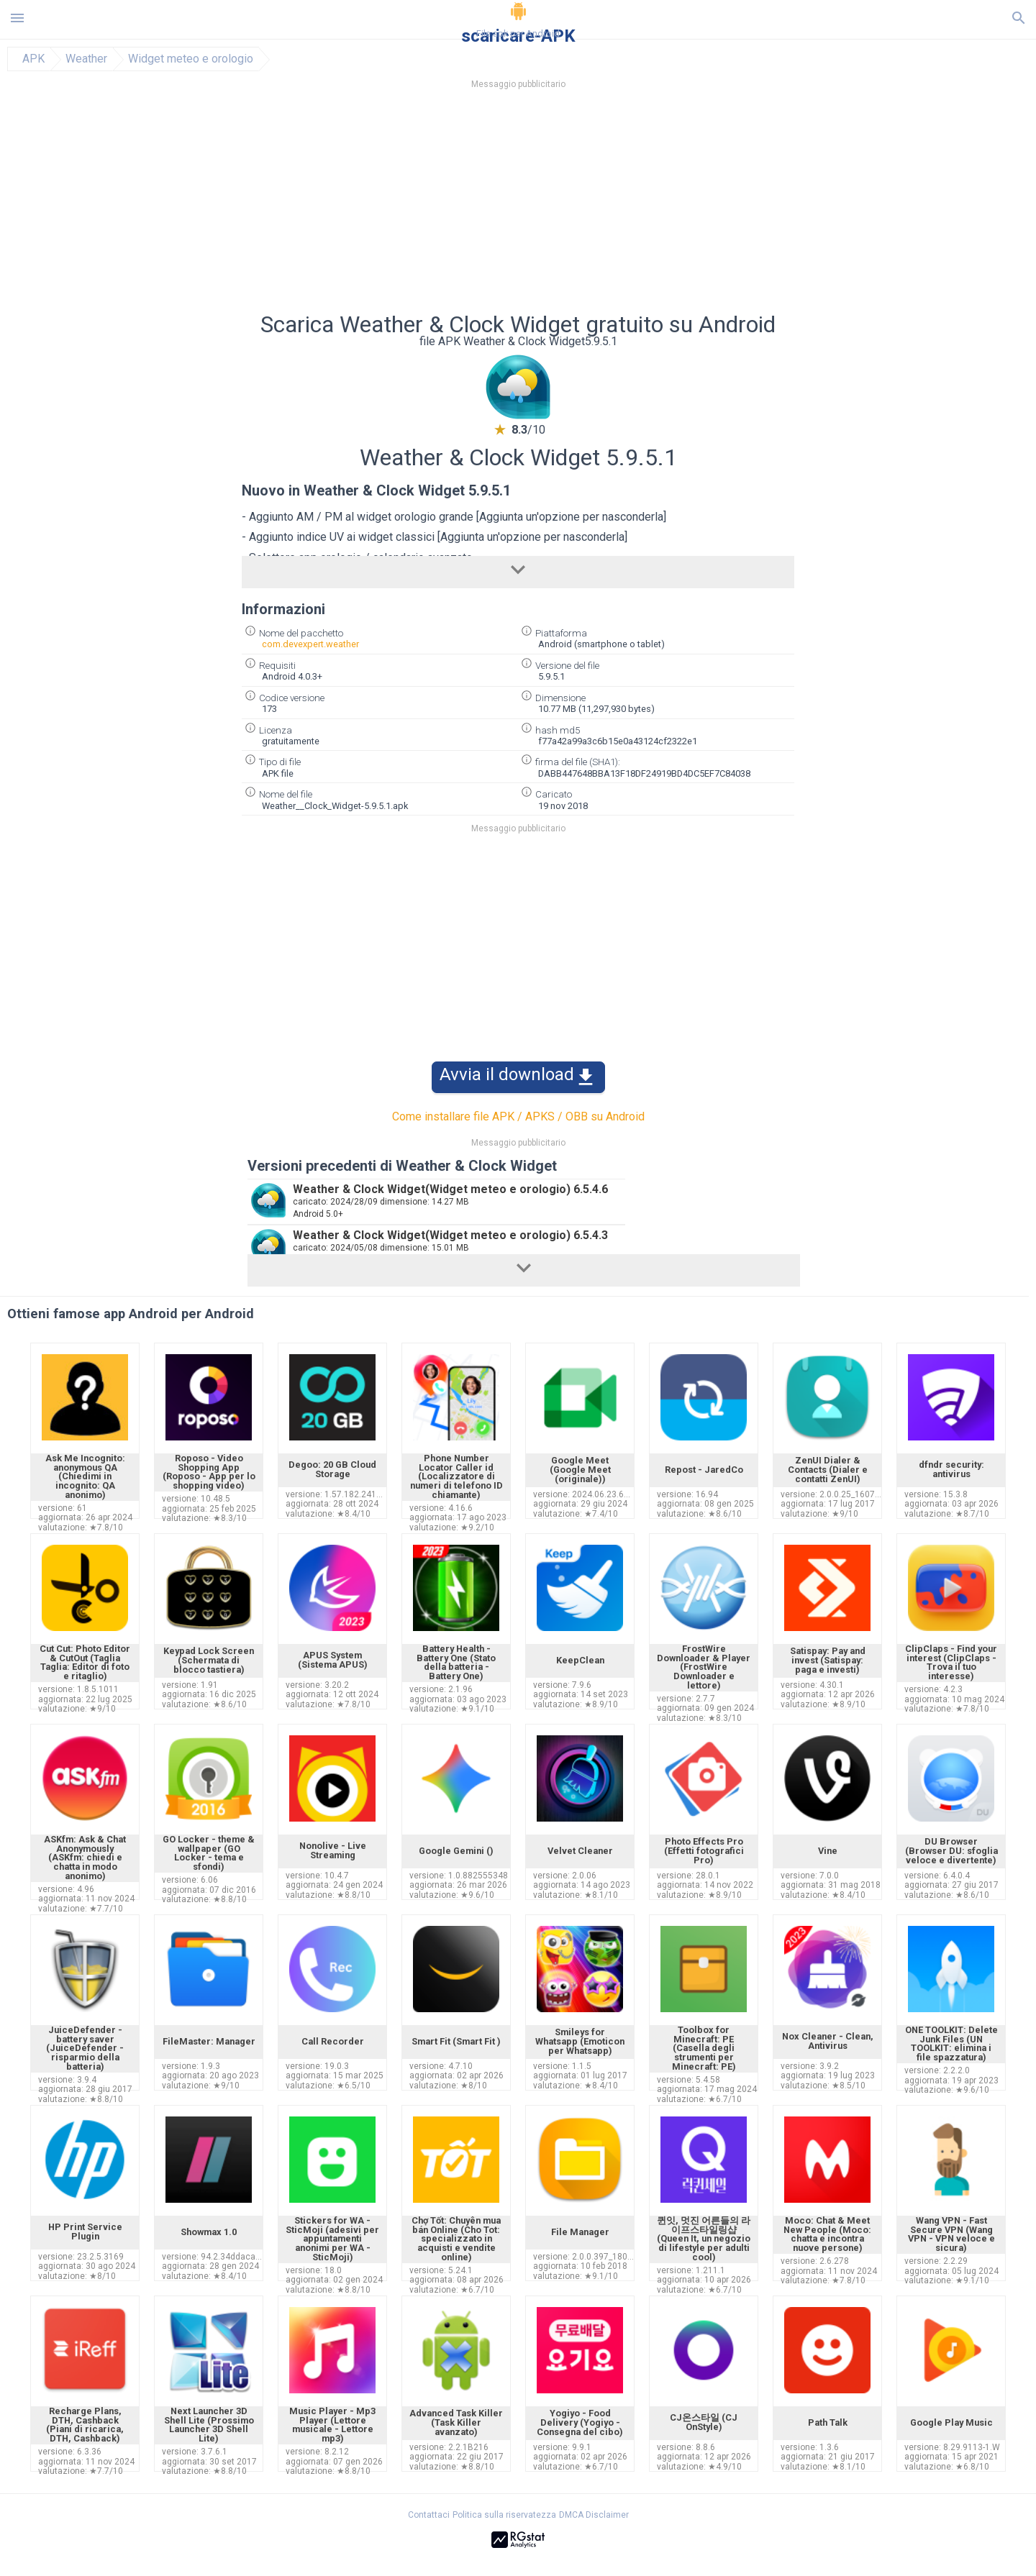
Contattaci (429, 2515)
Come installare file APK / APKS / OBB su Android (518, 1116)
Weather (86, 59)
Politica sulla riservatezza (504, 2515)
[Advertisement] (605, 205)
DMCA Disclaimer (594, 2515)
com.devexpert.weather (310, 644)
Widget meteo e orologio (190, 59)
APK (33, 59)
